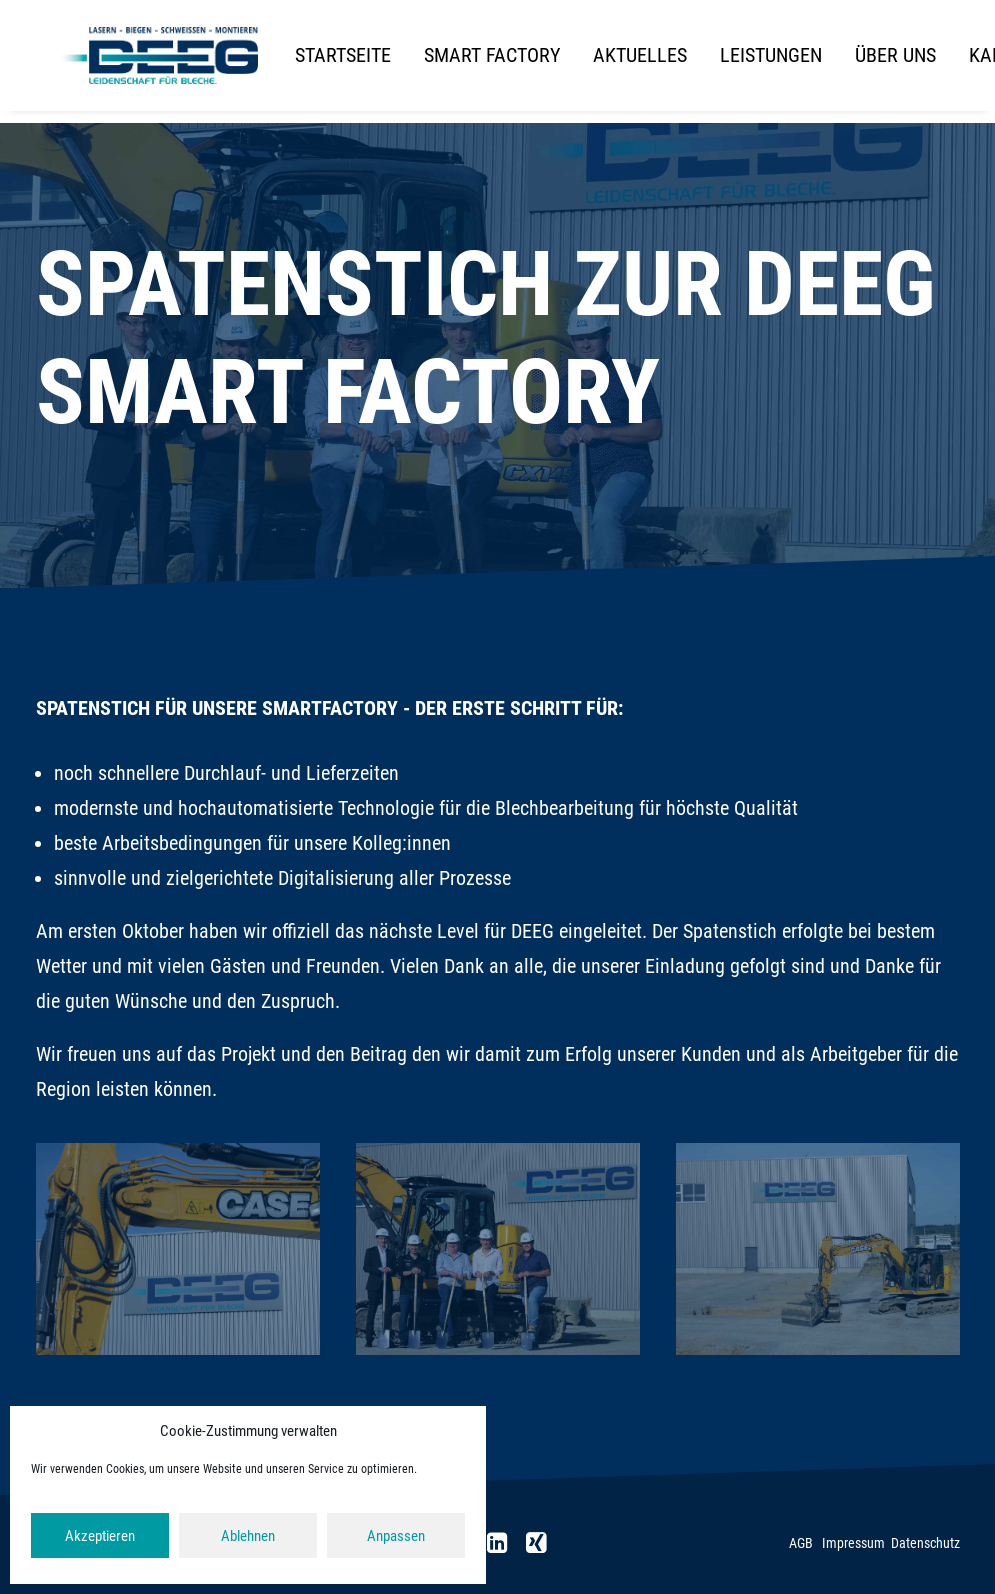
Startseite (341, 62)
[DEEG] (158, 62)
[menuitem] (348, 62)
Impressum (853, 1543)
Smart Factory (490, 62)
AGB (801, 1543)
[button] (497, 1546)
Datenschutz (925, 1543)
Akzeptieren (100, 1536)
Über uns (893, 62)
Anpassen (396, 1536)
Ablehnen (248, 1536)
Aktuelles (638, 62)
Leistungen (769, 62)
